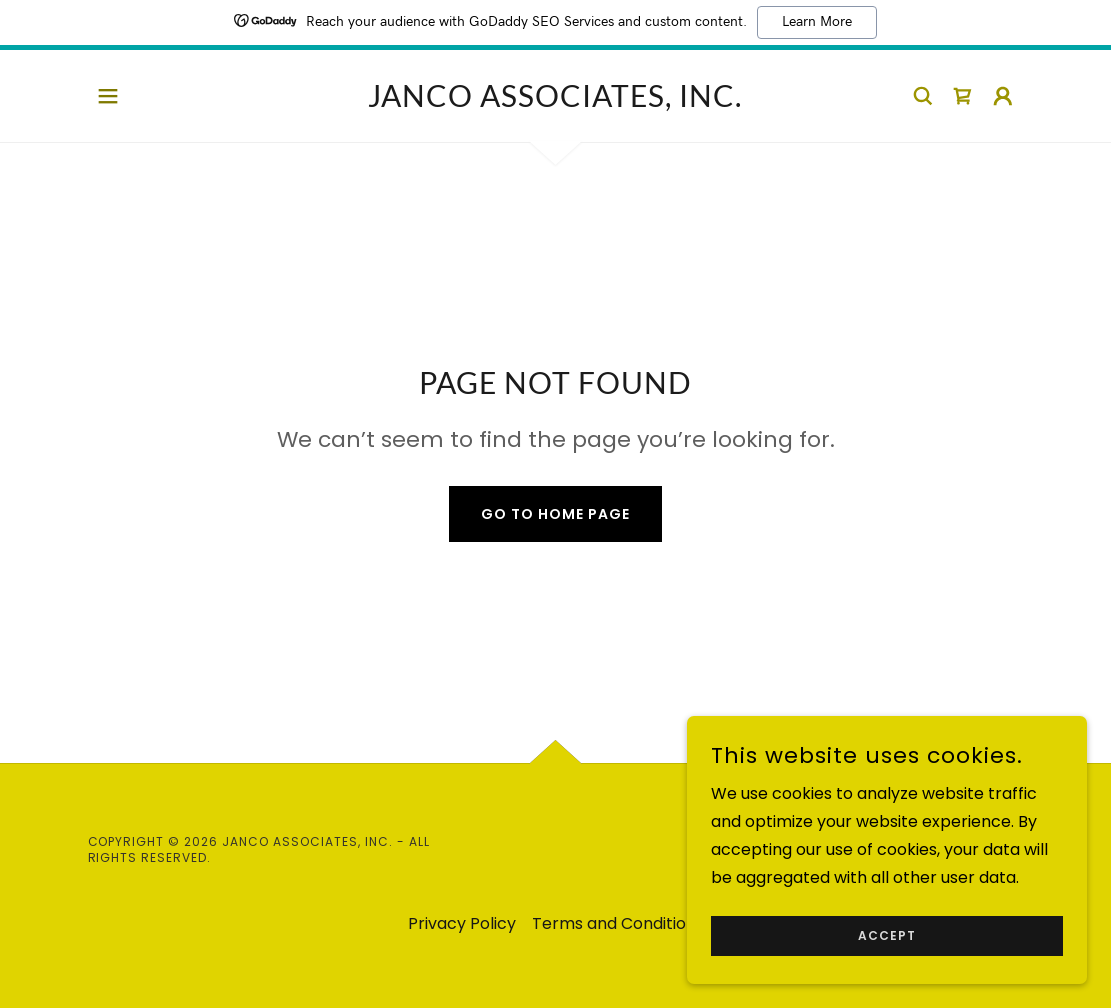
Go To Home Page (555, 514)
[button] (108, 96)
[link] (555, 101)
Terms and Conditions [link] (618, 923)
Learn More (817, 22)
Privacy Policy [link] (462, 923)
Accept (887, 935)
